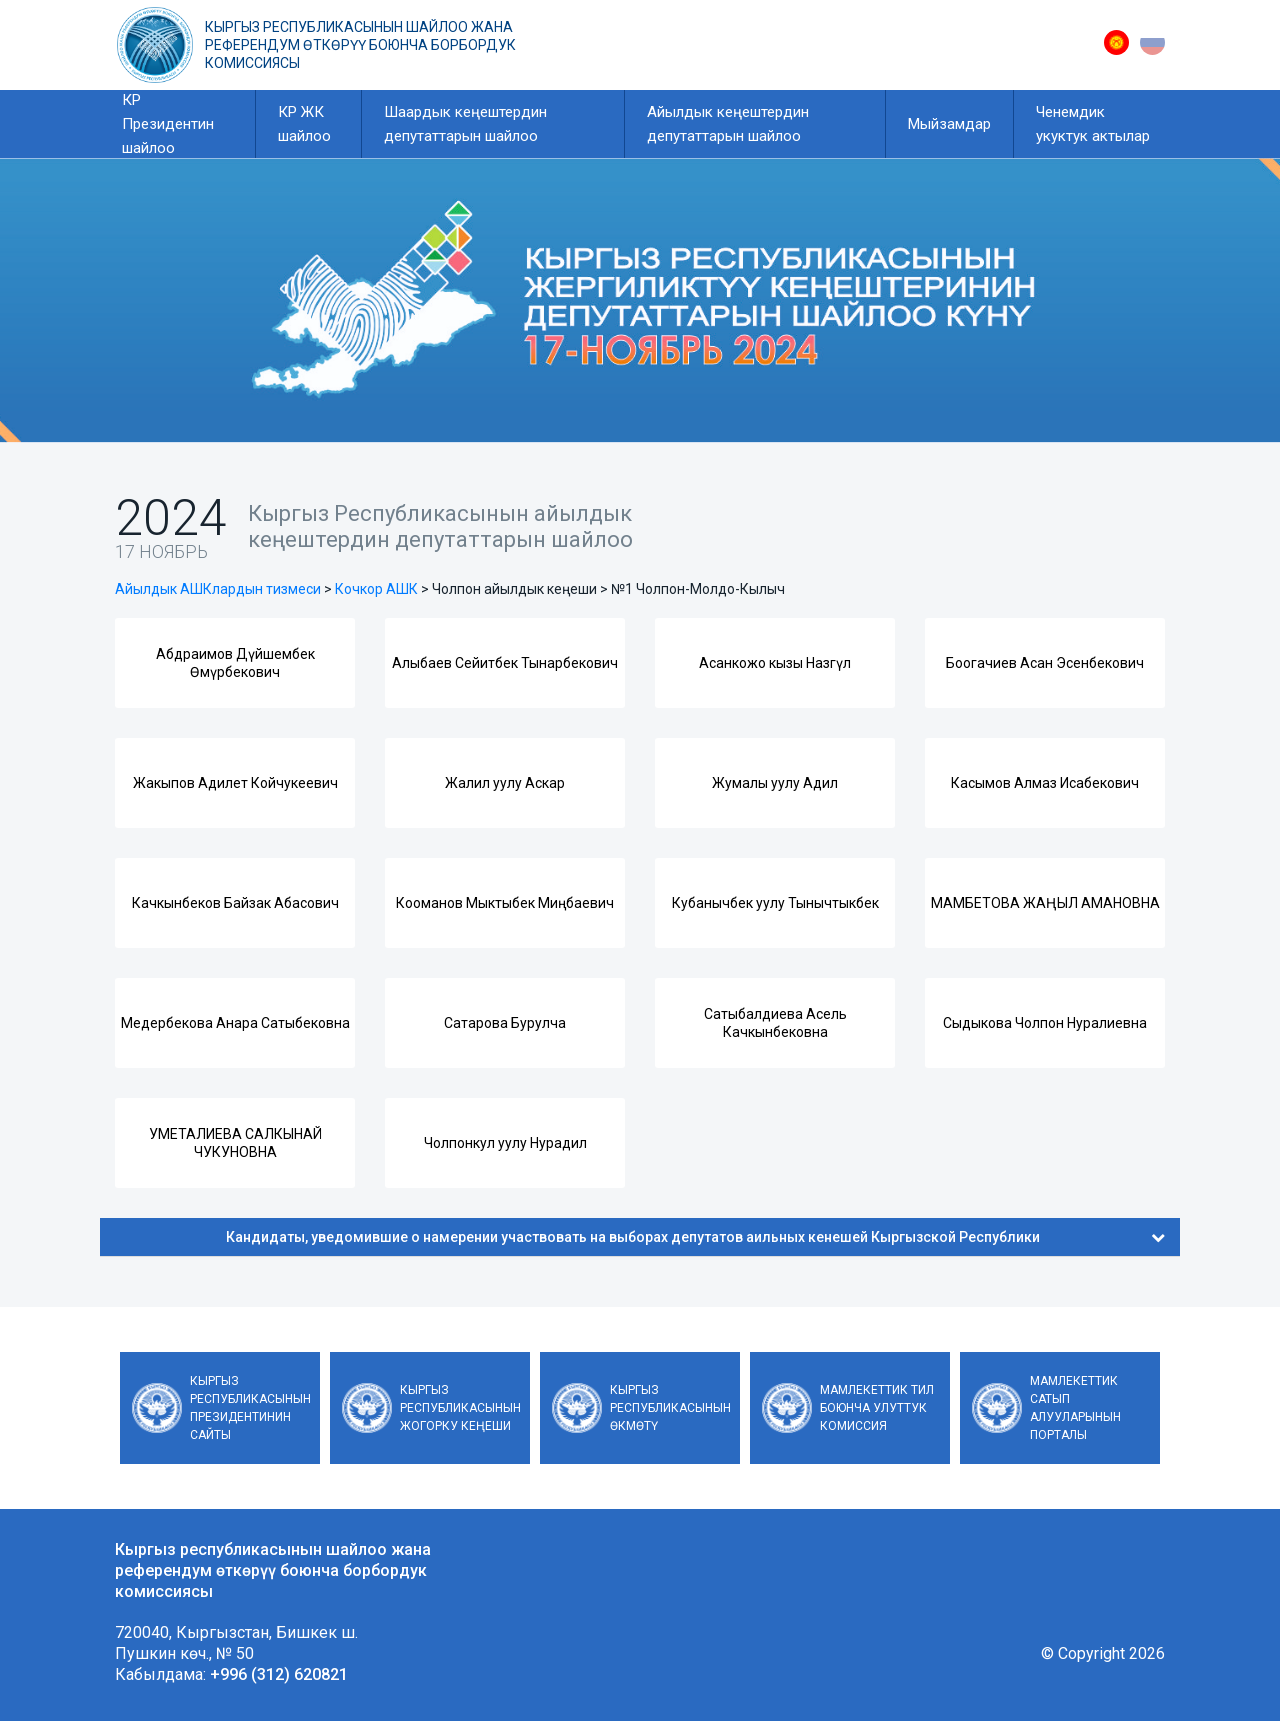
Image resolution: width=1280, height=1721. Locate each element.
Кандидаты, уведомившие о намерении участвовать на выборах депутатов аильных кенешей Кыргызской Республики (695, 1237)
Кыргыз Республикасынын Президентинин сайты (250, 1408)
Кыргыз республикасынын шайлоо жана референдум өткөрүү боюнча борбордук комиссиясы (360, 45)
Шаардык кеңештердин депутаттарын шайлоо (465, 124)
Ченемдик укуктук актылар (1093, 124)
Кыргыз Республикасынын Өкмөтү (670, 1408)
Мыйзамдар (949, 124)
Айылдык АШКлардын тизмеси (218, 589)
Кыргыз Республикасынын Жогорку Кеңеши (460, 1408)
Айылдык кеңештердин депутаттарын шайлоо (728, 124)
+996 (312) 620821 (279, 1674)
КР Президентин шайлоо (168, 124)
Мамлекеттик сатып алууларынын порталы (1075, 1408)
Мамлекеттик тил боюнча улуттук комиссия (877, 1408)
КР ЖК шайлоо (304, 124)
